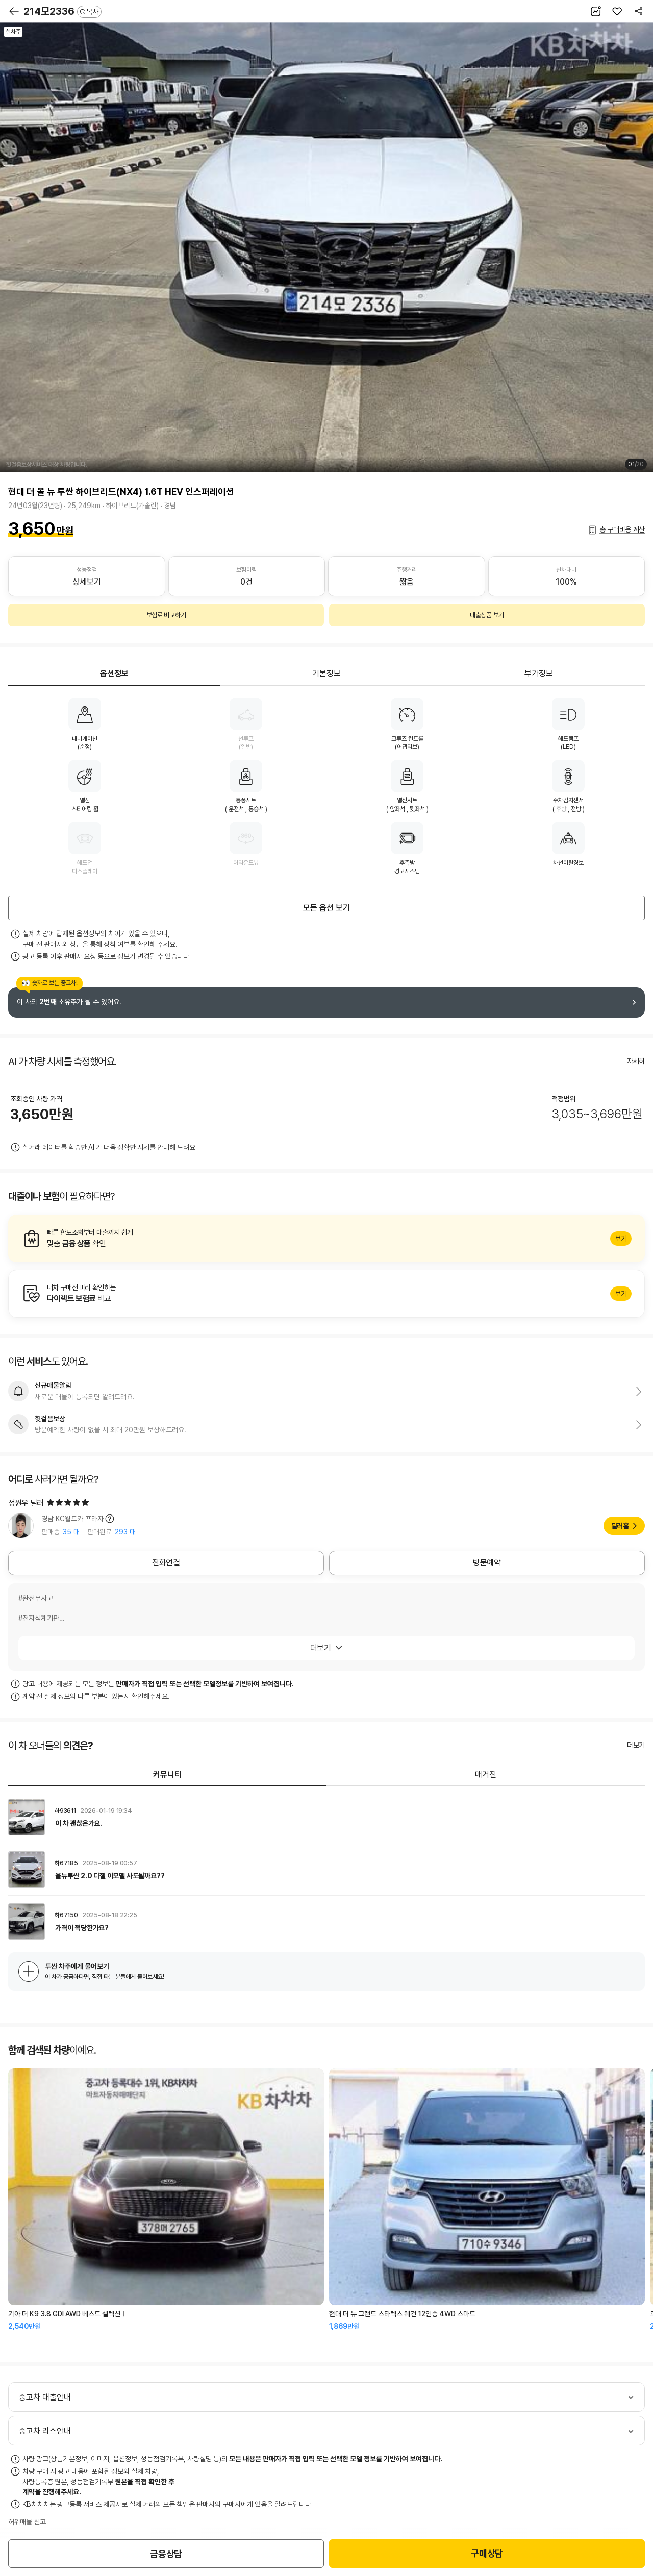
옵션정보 (114, 673)
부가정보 (538, 673)
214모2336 (62, 11)
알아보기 (326, 1238)
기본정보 (326, 673)
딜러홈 (620, 1526)
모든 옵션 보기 (326, 908)
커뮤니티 (167, 1774)
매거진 (485, 1774)
